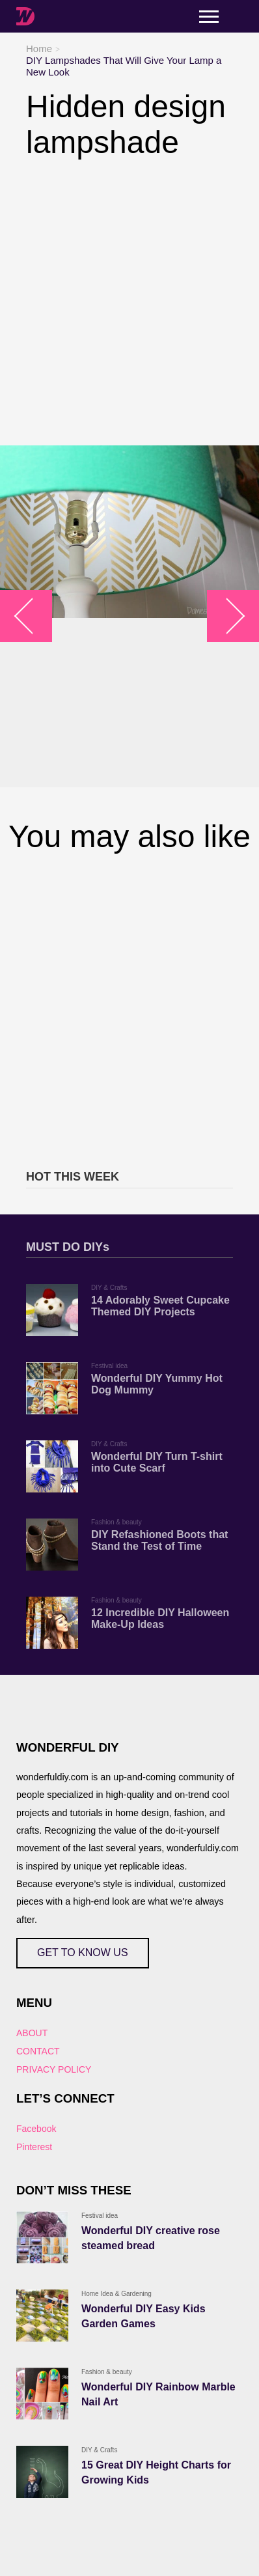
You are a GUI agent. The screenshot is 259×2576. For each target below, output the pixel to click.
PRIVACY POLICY (53, 2069)
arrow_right (226, 616)
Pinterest (34, 2147)
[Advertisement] (129, 302)
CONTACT (38, 2051)
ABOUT (32, 2033)
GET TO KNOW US (82, 1952)
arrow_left (32, 616)
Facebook (36, 2128)
